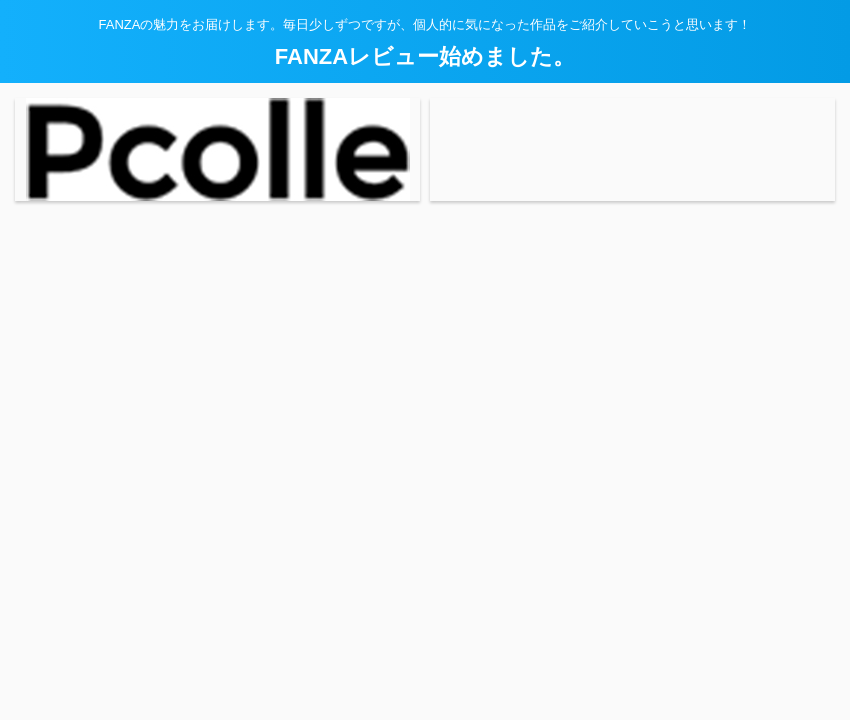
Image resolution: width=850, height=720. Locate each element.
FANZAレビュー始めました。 (425, 56)
